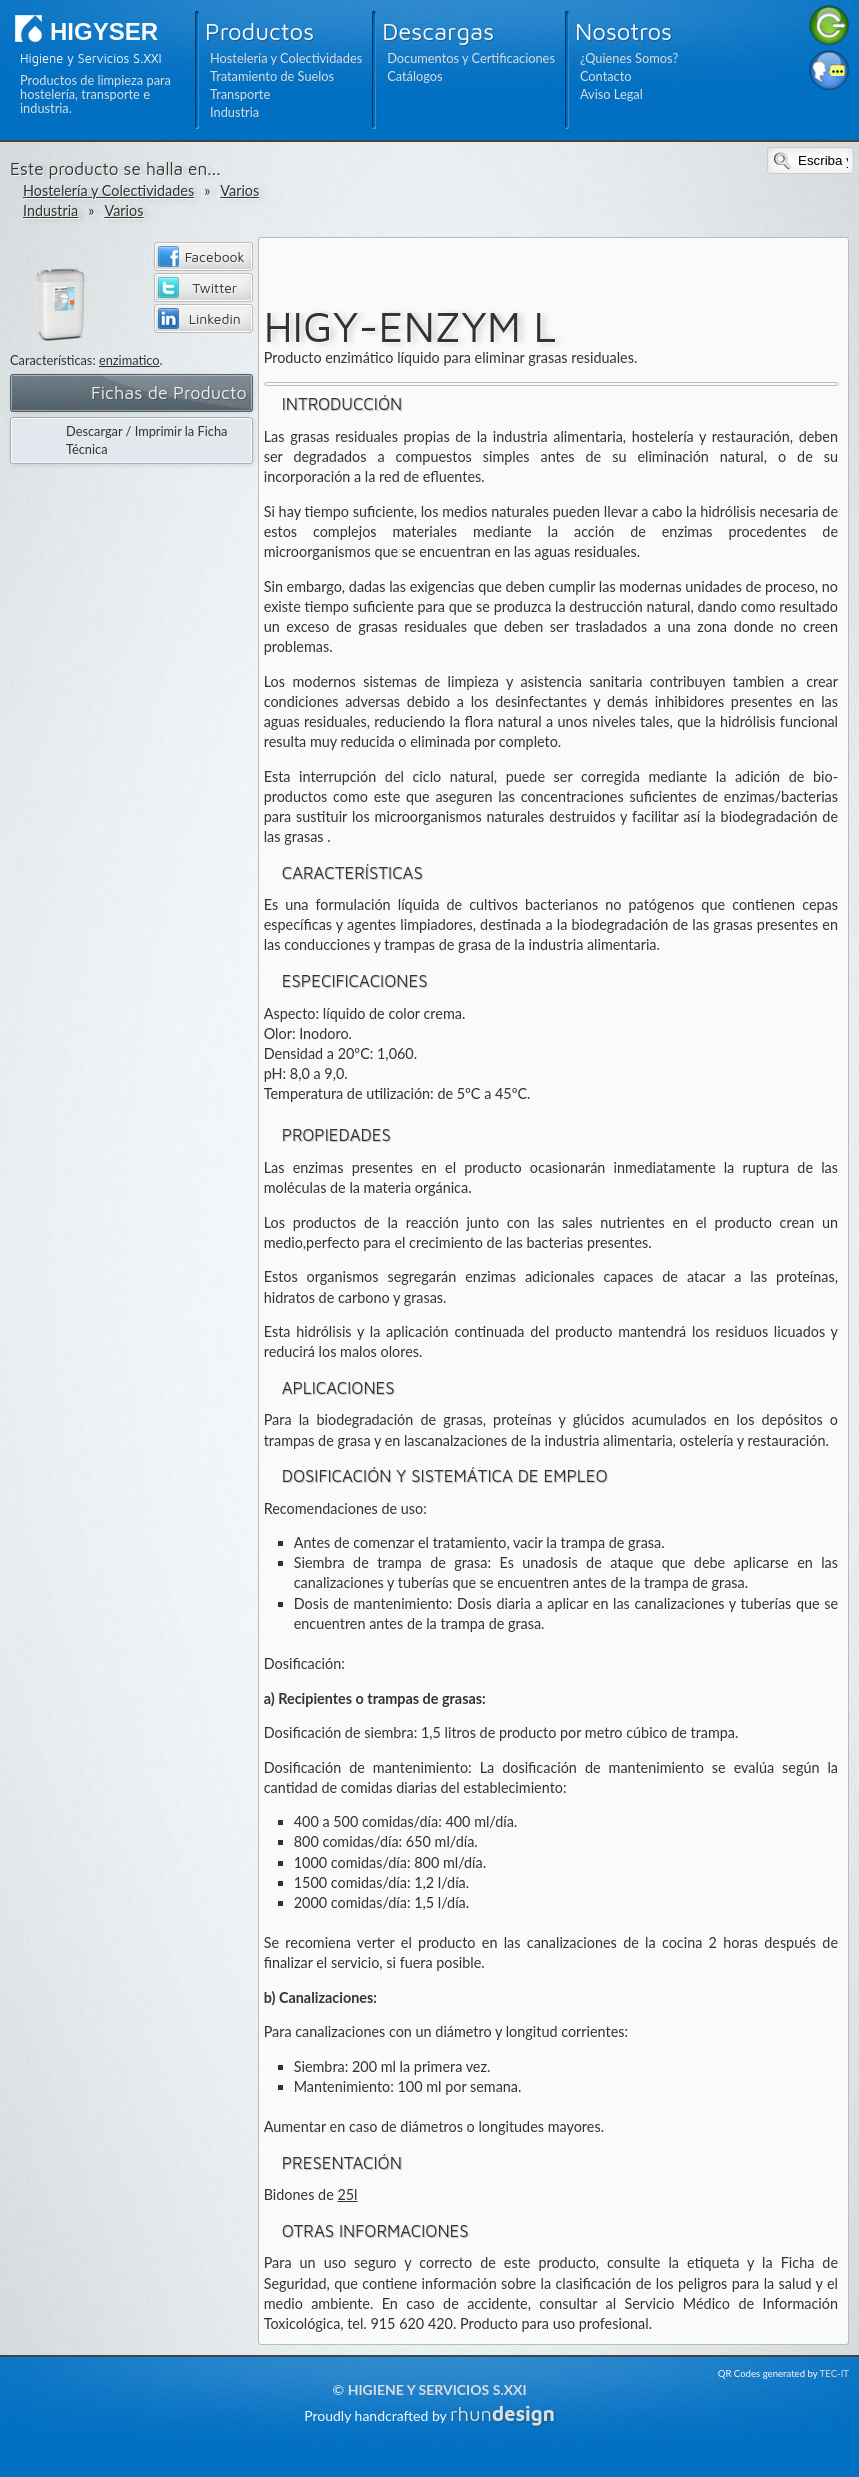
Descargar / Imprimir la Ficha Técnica (146, 440)
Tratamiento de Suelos (272, 76)
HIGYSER (104, 31)
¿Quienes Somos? (629, 58)
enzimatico (129, 360)
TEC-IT (834, 2373)
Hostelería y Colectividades (286, 58)
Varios (239, 190)
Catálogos (414, 76)
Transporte (240, 94)
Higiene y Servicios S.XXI (437, 2389)
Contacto (606, 76)
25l (347, 2194)
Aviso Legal (611, 94)
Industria (234, 112)
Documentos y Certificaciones (471, 58)
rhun (502, 2413)
